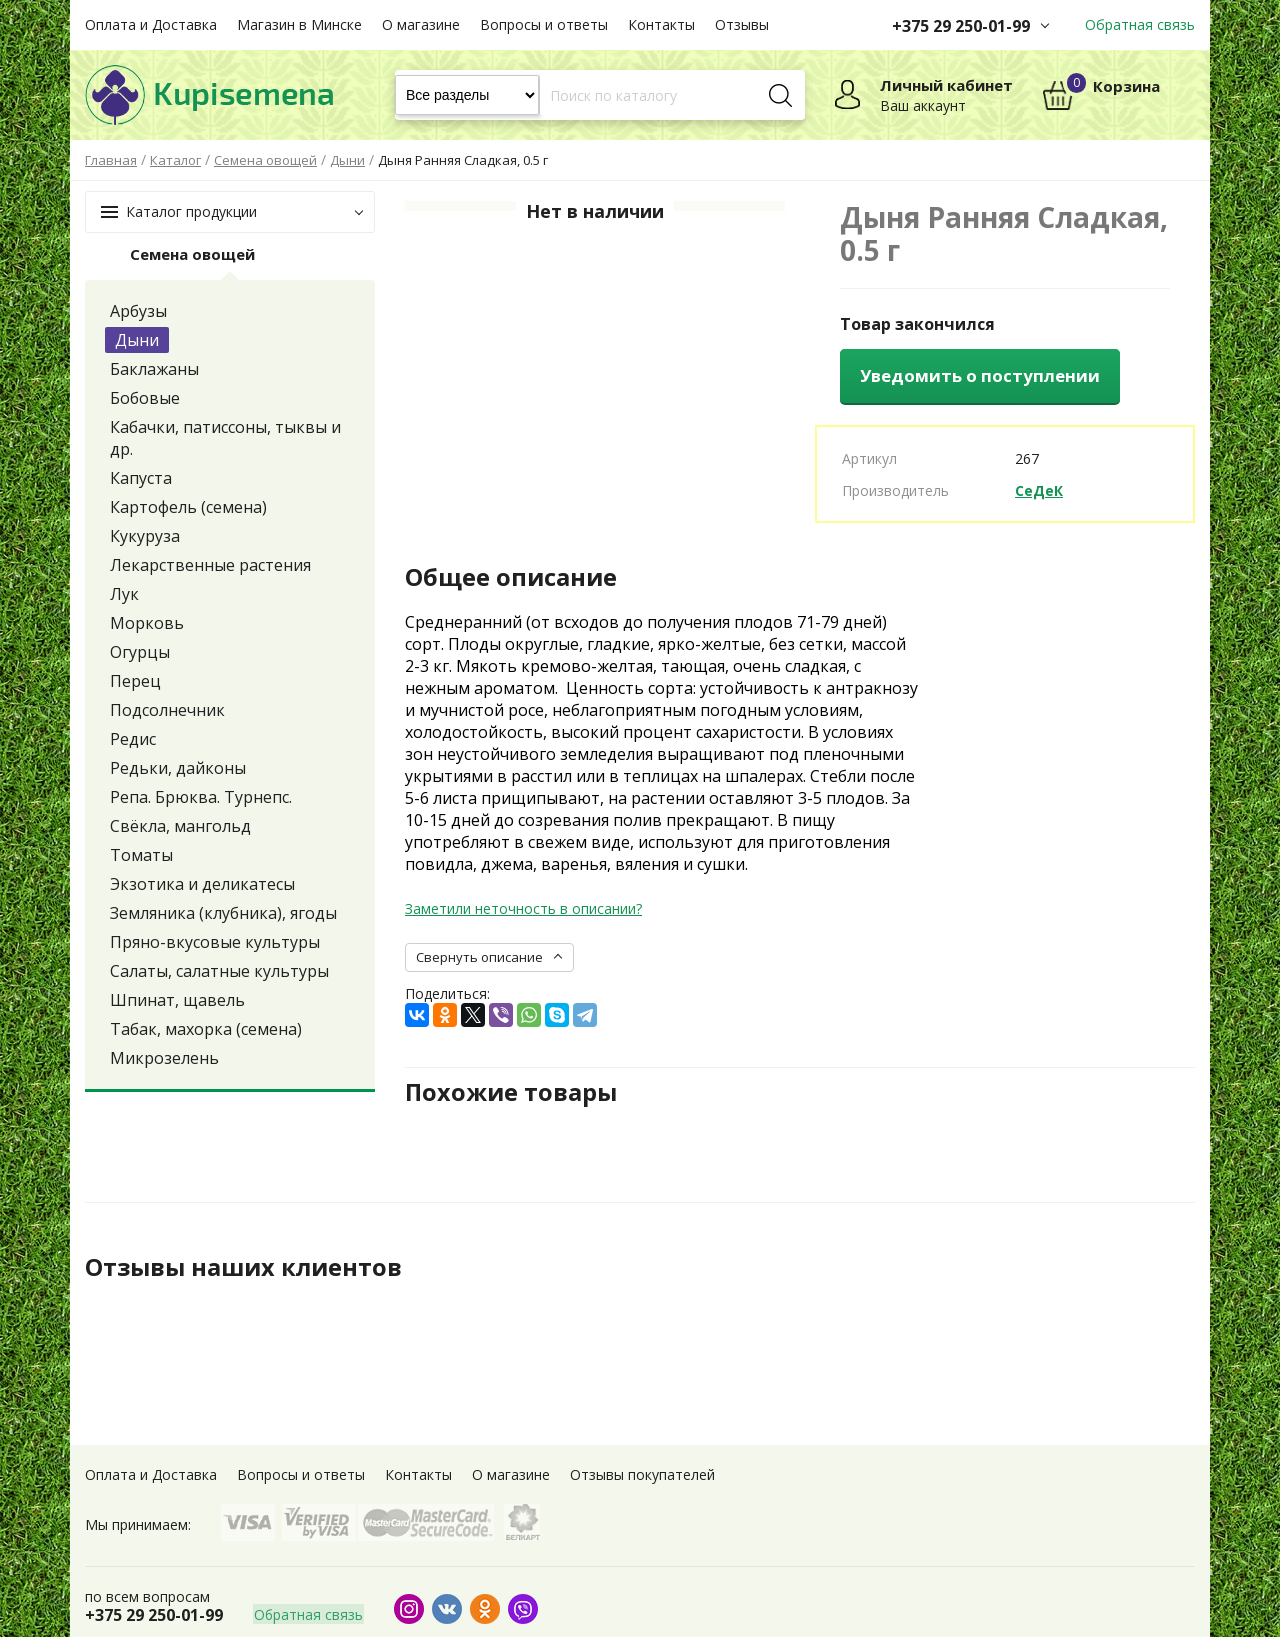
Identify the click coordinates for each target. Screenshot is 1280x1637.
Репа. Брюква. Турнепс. (201, 797)
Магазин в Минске (299, 24)
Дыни (137, 340)
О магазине (421, 24)
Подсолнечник (167, 710)
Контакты (661, 24)
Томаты (141, 855)
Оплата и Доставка (151, 24)
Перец (135, 681)
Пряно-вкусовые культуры (215, 942)
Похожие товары (511, 1092)
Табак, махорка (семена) (206, 1029)
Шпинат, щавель (177, 1000)
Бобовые (145, 398)
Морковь (147, 623)
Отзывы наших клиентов (244, 1267)
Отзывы (742, 24)
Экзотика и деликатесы (202, 884)
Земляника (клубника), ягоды (223, 913)
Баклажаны (154, 369)
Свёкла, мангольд (180, 826)
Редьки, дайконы (178, 768)
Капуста (141, 478)
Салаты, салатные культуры (219, 971)
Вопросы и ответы (544, 24)
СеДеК (1039, 490)
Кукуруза (145, 536)
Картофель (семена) (188, 507)
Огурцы (140, 652)
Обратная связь (1140, 24)
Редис (133, 739)
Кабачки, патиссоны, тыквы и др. (225, 438)
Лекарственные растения (210, 565)
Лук (124, 594)
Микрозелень (164, 1058)
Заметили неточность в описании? (523, 908)
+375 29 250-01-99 (961, 26)
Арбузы (138, 311)
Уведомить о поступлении (980, 375)
